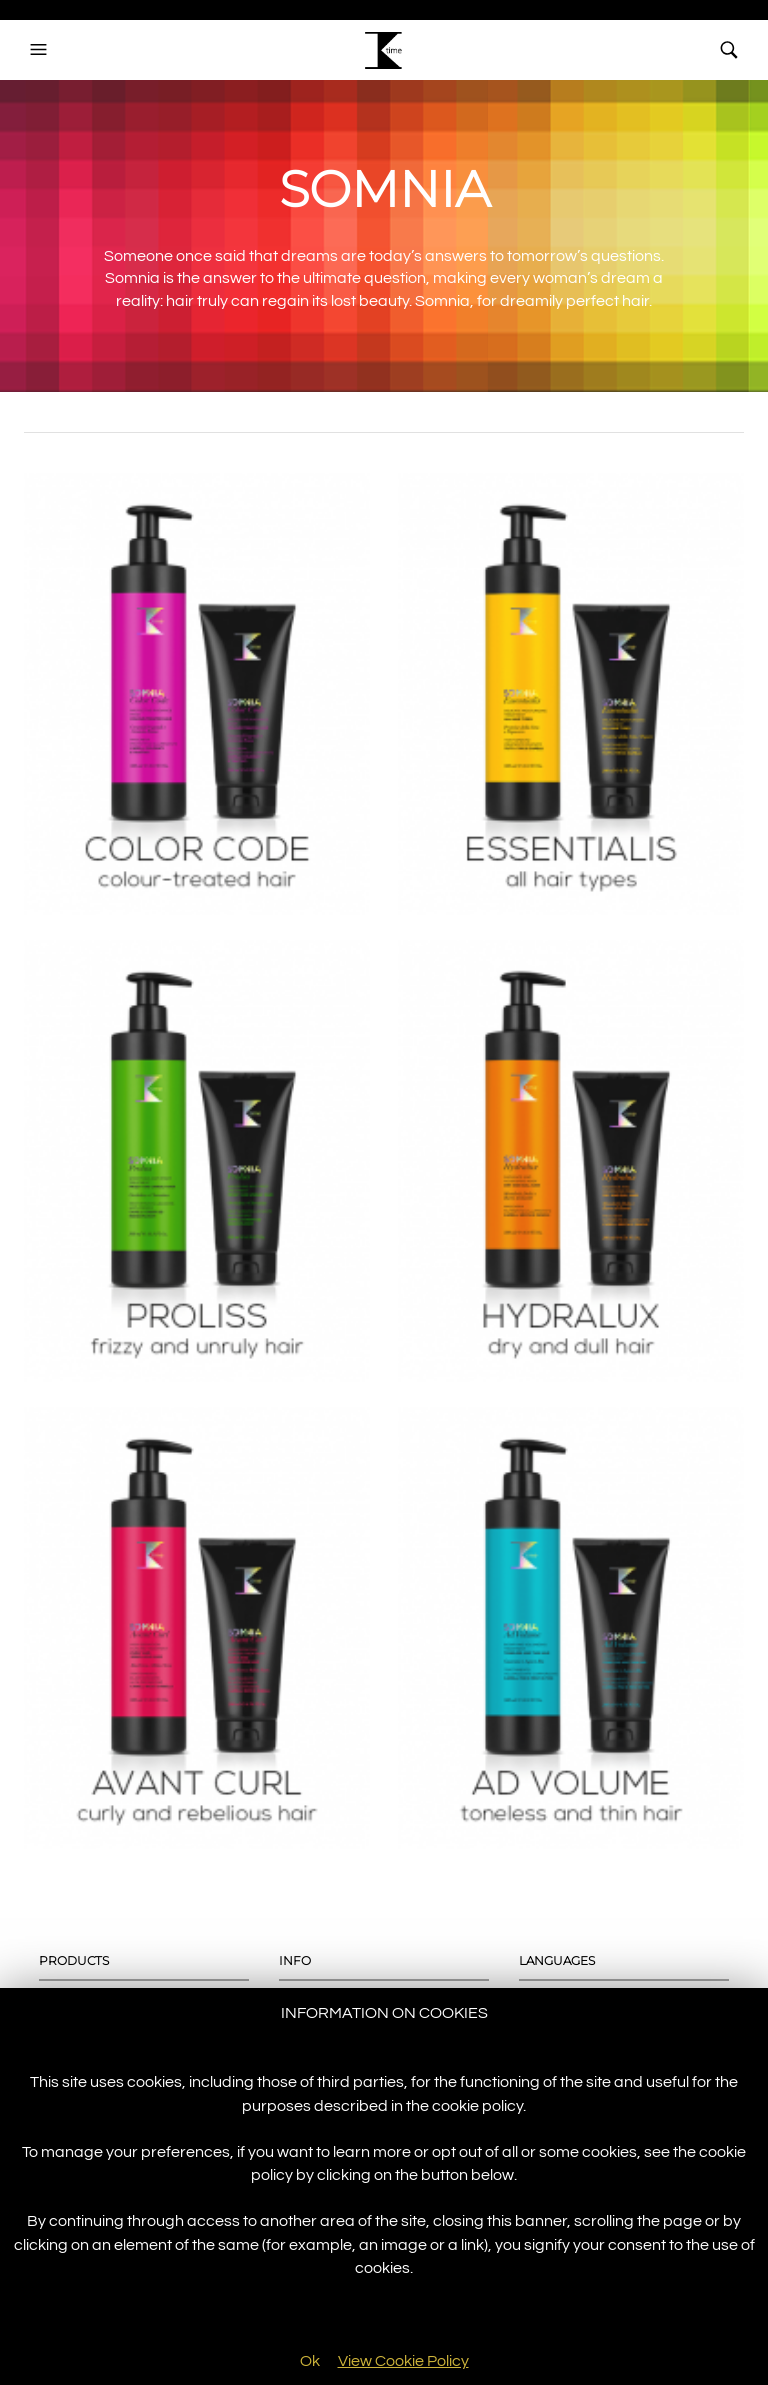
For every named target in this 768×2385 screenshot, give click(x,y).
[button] (41, 50)
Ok (310, 2361)
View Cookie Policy (403, 2361)
